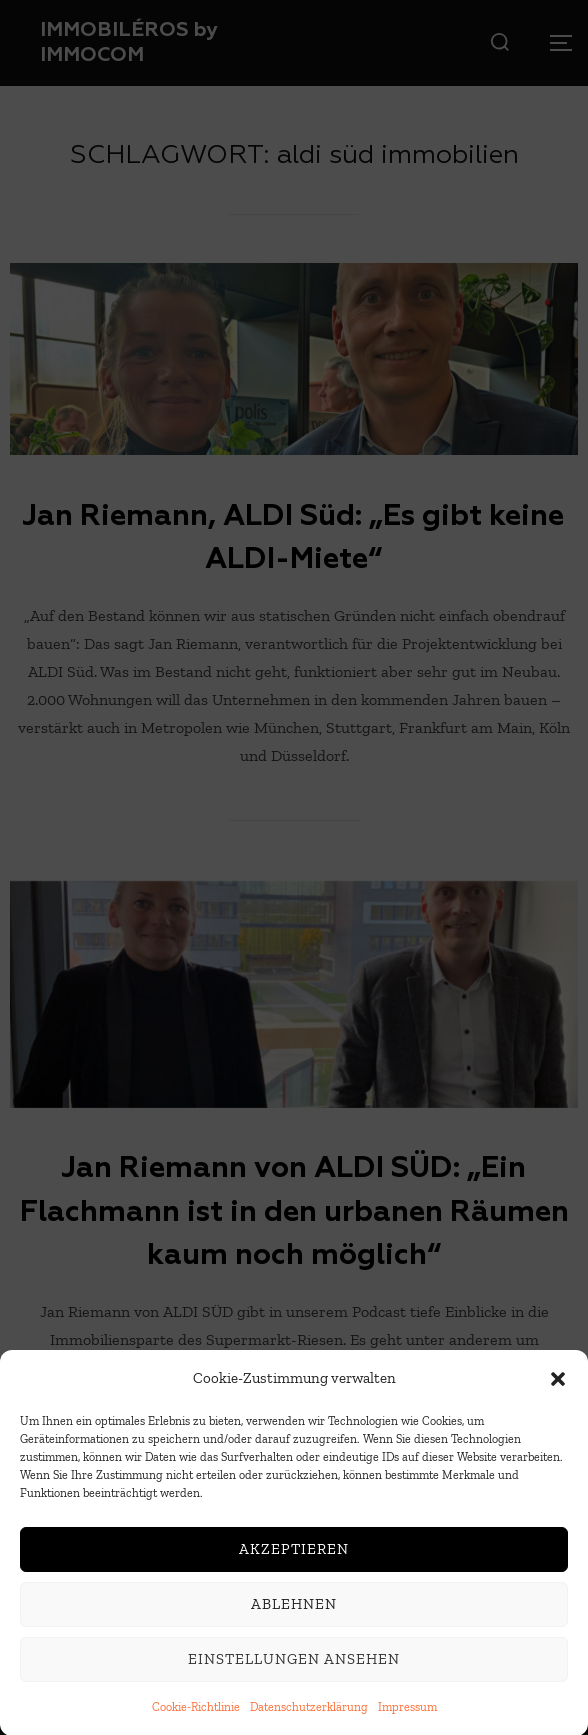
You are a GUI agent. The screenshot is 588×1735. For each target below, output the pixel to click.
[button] (558, 1399)
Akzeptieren (294, 1570)
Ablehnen (294, 1625)
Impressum (407, 1727)
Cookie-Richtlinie (196, 1727)
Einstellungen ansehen (294, 1680)
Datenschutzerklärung (309, 1727)
